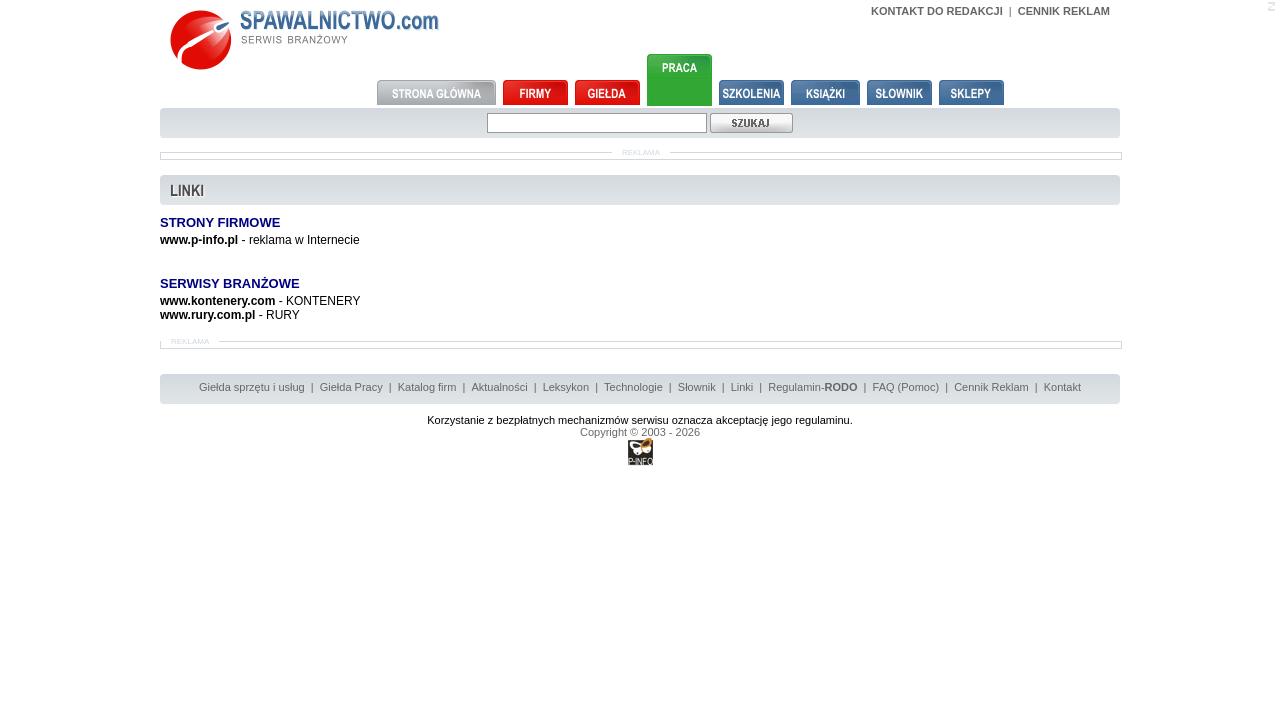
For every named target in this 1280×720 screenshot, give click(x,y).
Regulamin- (812, 387)
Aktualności (499, 387)
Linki (742, 387)
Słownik (697, 387)
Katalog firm (427, 387)
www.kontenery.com (217, 301)
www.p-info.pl (199, 240)
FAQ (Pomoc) (906, 387)
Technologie (633, 387)
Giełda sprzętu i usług (252, 387)
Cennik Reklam (991, 387)
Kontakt (1062, 387)
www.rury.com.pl (207, 315)
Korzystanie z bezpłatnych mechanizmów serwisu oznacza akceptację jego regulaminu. (640, 420)
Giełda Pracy (351, 387)
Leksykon (566, 387)
